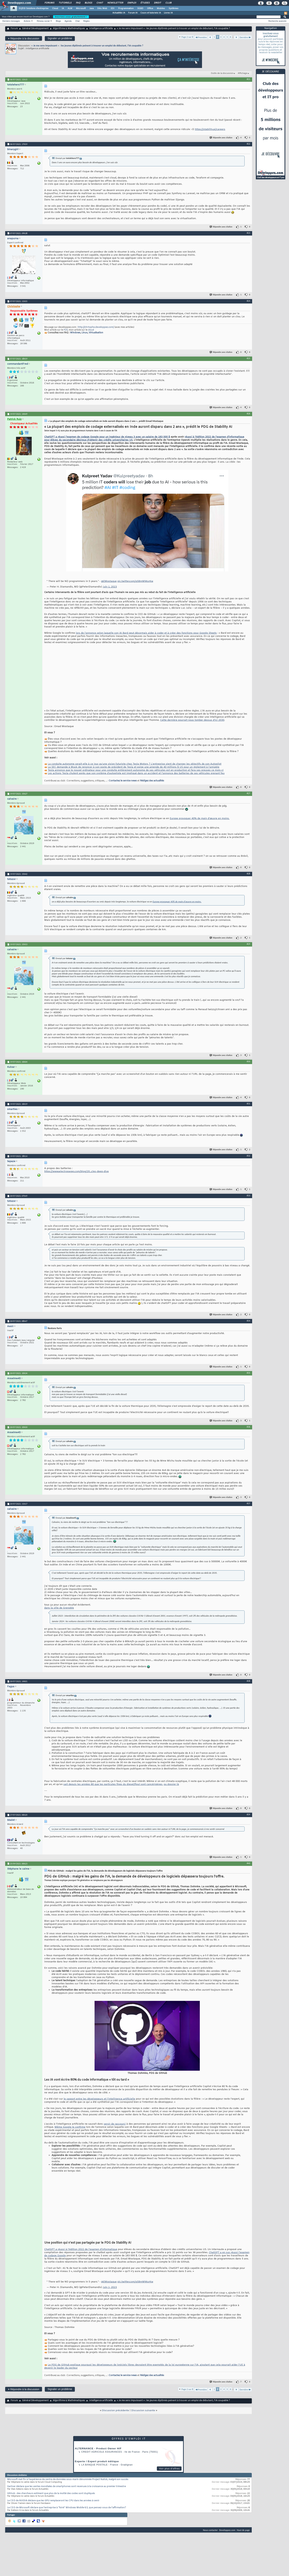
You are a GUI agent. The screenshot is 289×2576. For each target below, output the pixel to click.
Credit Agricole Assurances (101, 2452)
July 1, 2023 (110, 586)
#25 (248, 358)
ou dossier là (171, 1784)
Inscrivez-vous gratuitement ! (71, 17)
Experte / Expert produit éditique (97, 2461)
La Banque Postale (94, 2464)
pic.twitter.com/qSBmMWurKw (135, 581)
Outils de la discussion (222, 73)
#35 (248, 1373)
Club (168, 2)
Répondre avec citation (221, 137)
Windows (75, 332)
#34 (248, 1320)
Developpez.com (227, 2530)
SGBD (140, 8)
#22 (248, 144)
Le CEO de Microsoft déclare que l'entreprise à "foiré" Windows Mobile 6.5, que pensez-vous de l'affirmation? (66, 2507)
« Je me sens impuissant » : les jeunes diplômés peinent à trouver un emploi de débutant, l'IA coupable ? (87, 45)
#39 (248, 1814)
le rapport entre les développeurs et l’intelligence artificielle (99, 2099)
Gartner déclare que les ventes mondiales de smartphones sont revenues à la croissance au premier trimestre (66, 2486)
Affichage (242, 73)
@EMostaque (109, 581)
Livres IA (168, 13)
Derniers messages (11, 21)
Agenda (68, 21)
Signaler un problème (60, 38)
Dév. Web (102, 8)
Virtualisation (96, 332)
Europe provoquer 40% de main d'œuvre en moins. (199, 818)
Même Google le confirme (70, 2127)
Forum (14, 28)
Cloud (55, 8)
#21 (248, 79)
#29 (248, 944)
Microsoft (81, 8)
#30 (248, 1061)
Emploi (131, 2)
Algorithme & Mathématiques (69, 28)
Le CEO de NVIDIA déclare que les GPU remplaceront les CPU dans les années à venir (53, 2500)
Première (201, 37)
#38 (248, 1681)
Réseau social (43, 21)
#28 (248, 873)
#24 (248, 301)
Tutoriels (65, 2)
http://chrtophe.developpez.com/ (96, 327)
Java (91, 8)
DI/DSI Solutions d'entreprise (33, 8)
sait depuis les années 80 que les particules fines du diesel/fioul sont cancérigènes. (113, 1784)
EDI (112, 8)
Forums (49, 2)
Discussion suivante (143, 2410)
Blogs (88, 2)
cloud (91, 330)
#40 (248, 1863)
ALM (70, 8)
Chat (99, 2)
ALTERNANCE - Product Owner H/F (98, 2448)
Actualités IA (118, 13)
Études (145, 2)
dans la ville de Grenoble (59, 1608)
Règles (86, 21)
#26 (248, 413)
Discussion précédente (115, 2410)
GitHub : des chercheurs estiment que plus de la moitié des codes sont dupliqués (51, 2493)
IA (63, 8)
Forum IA (132, 13)
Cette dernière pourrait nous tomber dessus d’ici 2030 (192, 720)
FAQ (78, 2)
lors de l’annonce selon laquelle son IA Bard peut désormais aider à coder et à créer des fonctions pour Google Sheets (146, 633)
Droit (157, 2)
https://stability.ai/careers (210, 129)
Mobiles (161, 8)
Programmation (126, 8)
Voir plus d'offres (169, 2468)
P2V (66, 330)
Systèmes (173, 8)
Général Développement (35, 28)
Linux (84, 332)
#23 (248, 233)
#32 (248, 1155)
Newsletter (115, 2)
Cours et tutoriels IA (150, 13)
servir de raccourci (115, 2124)
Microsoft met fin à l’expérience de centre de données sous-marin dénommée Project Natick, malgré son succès (67, 2479)
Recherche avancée (277, 21)
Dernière (245, 37)
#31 (248, 1103)
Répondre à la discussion (23, 38)
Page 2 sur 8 (187, 37)
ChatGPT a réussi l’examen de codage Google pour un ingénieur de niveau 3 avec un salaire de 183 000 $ (107, 436)
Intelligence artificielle (101, 28)
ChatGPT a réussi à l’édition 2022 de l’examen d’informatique (80, 2249)
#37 (248, 1503)
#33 (248, 1195)
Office (150, 8)
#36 (248, 1427)
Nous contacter (210, 2530)
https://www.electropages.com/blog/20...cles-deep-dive (76, 1171)
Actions (27, 21)
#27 (248, 793)
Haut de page (243, 2530)
